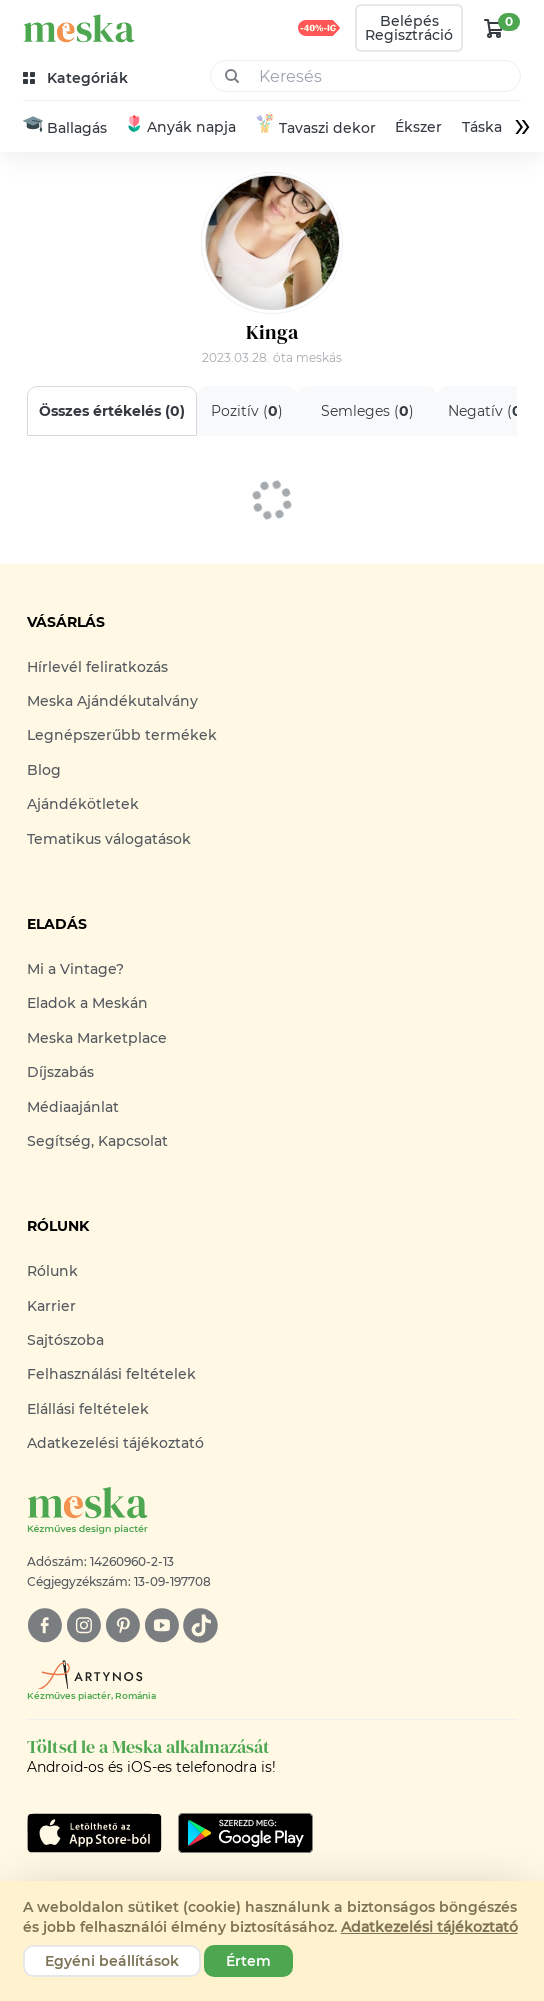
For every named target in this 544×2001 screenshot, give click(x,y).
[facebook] (44, 1625)
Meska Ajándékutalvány (112, 701)
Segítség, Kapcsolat (97, 1141)
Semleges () (367, 411)
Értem (248, 1961)
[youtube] (161, 1625)
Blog (44, 770)
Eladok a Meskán (87, 1003)
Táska (481, 127)
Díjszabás (60, 1072)
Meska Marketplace (97, 1038)
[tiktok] (200, 1625)
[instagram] (83, 1625)
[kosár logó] (494, 28)
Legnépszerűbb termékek (122, 735)
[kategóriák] (77, 78)
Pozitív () (247, 411)
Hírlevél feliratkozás (97, 667)
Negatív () (487, 411)
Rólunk (52, 1271)
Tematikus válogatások (109, 839)
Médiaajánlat (73, 1107)
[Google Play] (94, 1833)
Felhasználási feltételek (111, 1374)
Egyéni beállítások (112, 1961)
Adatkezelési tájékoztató (115, 1443)
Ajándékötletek (83, 804)
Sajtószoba (65, 1340)
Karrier (51, 1306)
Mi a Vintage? (75, 969)
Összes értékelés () (112, 411)
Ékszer (418, 127)
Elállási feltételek (88, 1409)
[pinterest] (122, 1625)
